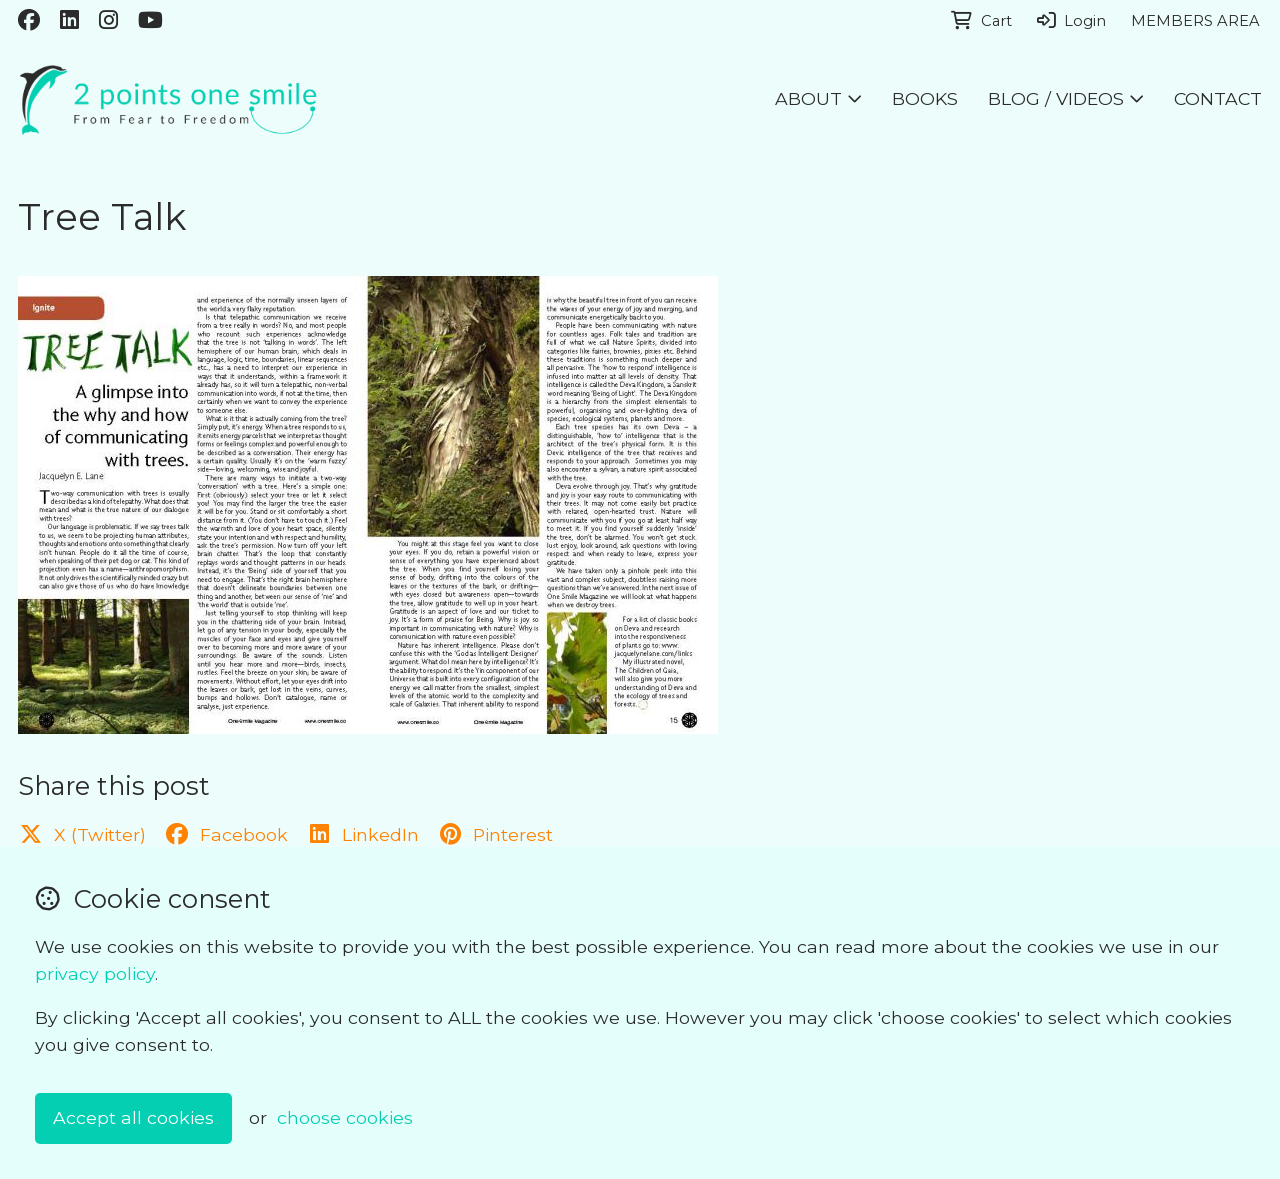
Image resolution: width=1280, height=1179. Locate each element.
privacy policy (95, 973)
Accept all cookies (133, 1117)
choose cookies (345, 1117)
